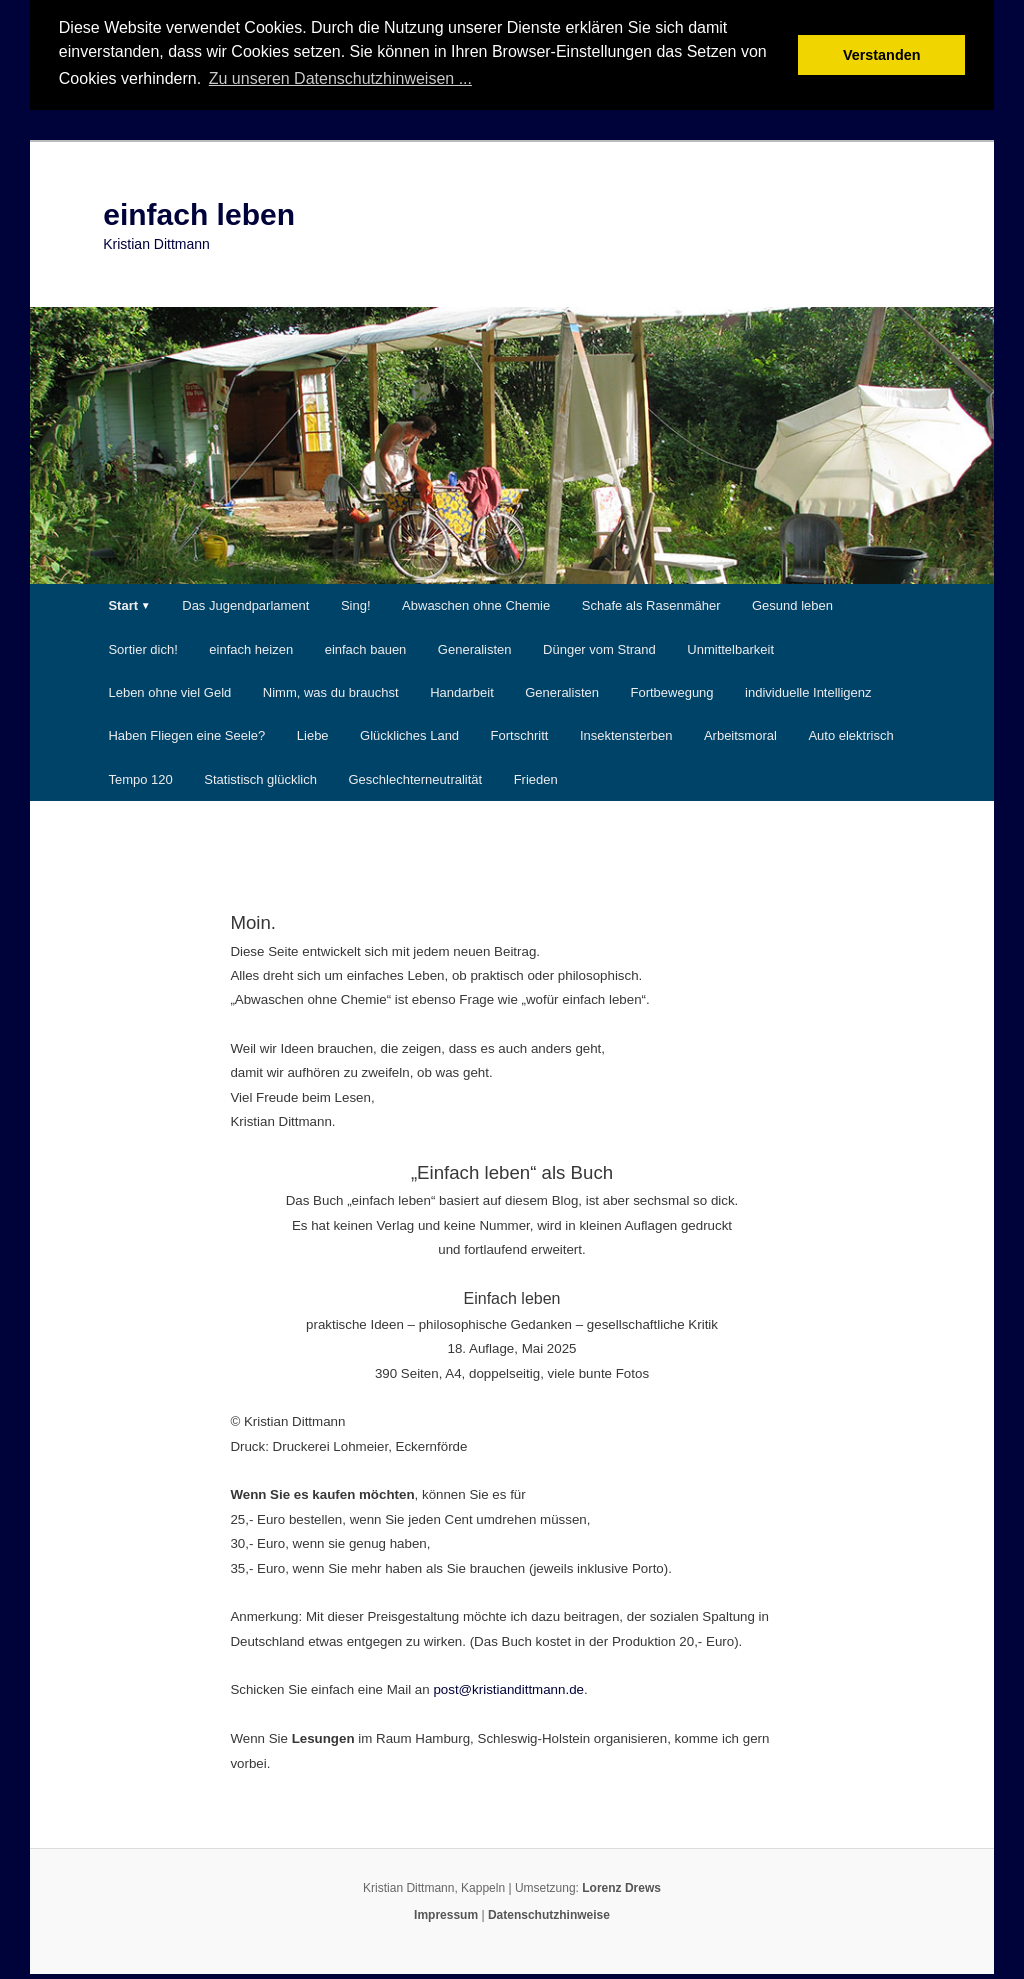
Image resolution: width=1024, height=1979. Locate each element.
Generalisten (475, 647)
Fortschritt (520, 733)
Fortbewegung (671, 690)
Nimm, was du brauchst (331, 690)
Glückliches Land (409, 733)
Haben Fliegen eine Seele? (186, 733)
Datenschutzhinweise (549, 1913)
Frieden (536, 776)
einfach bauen (366, 647)
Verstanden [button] (882, 55)
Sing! (356, 603)
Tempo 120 (140, 776)
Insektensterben (626, 733)
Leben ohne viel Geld (169, 690)
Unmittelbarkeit (730, 647)
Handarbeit (462, 690)
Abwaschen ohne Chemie (476, 603)
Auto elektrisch (850, 733)
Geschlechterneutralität (415, 776)
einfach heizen (251, 647)
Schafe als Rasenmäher (651, 603)
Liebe (313, 733)
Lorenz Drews (621, 1886)
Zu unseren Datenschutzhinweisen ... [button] (340, 78)
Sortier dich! (142, 647)
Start (123, 603)
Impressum (446, 1913)
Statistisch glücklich (260, 776)
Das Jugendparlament (245, 603)
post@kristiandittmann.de (508, 1687)
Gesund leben (792, 603)
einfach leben (199, 212)
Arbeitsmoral (740, 733)
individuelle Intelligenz (808, 690)
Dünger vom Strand (599, 647)
